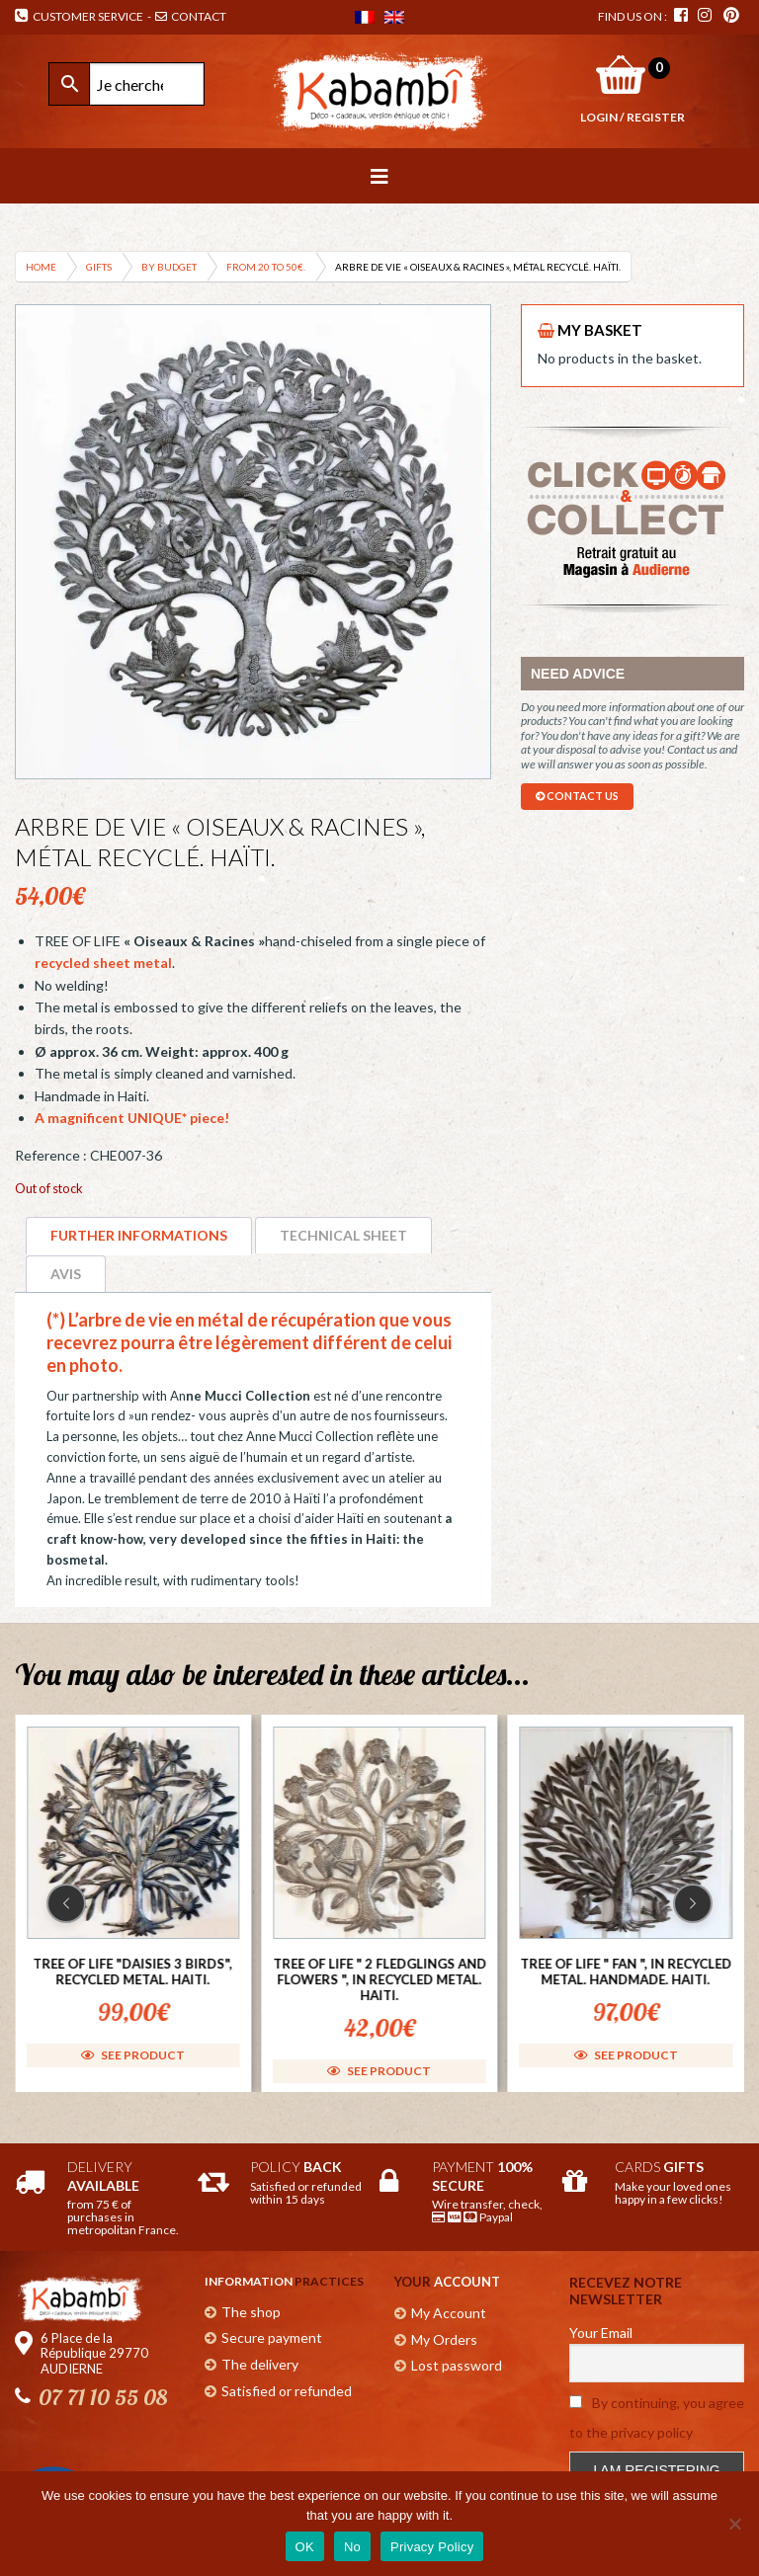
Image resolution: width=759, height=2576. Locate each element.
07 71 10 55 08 (103, 2397)
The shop (251, 2311)
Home (41, 267)
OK (304, 2546)
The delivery (259, 2364)
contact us (577, 795)
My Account (448, 2312)
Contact (191, 16)
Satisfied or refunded (286, 2390)
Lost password (456, 2365)
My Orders (444, 2339)
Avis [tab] (65, 1273)
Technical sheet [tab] (343, 1235)
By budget (169, 267)
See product (133, 2054)
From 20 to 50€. (265, 267)
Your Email (600, 2332)
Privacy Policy (431, 2546)
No (352, 2546)
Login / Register (632, 117)
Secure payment (271, 2337)
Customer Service (79, 16)
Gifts (99, 267)
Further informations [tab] (138, 1235)
